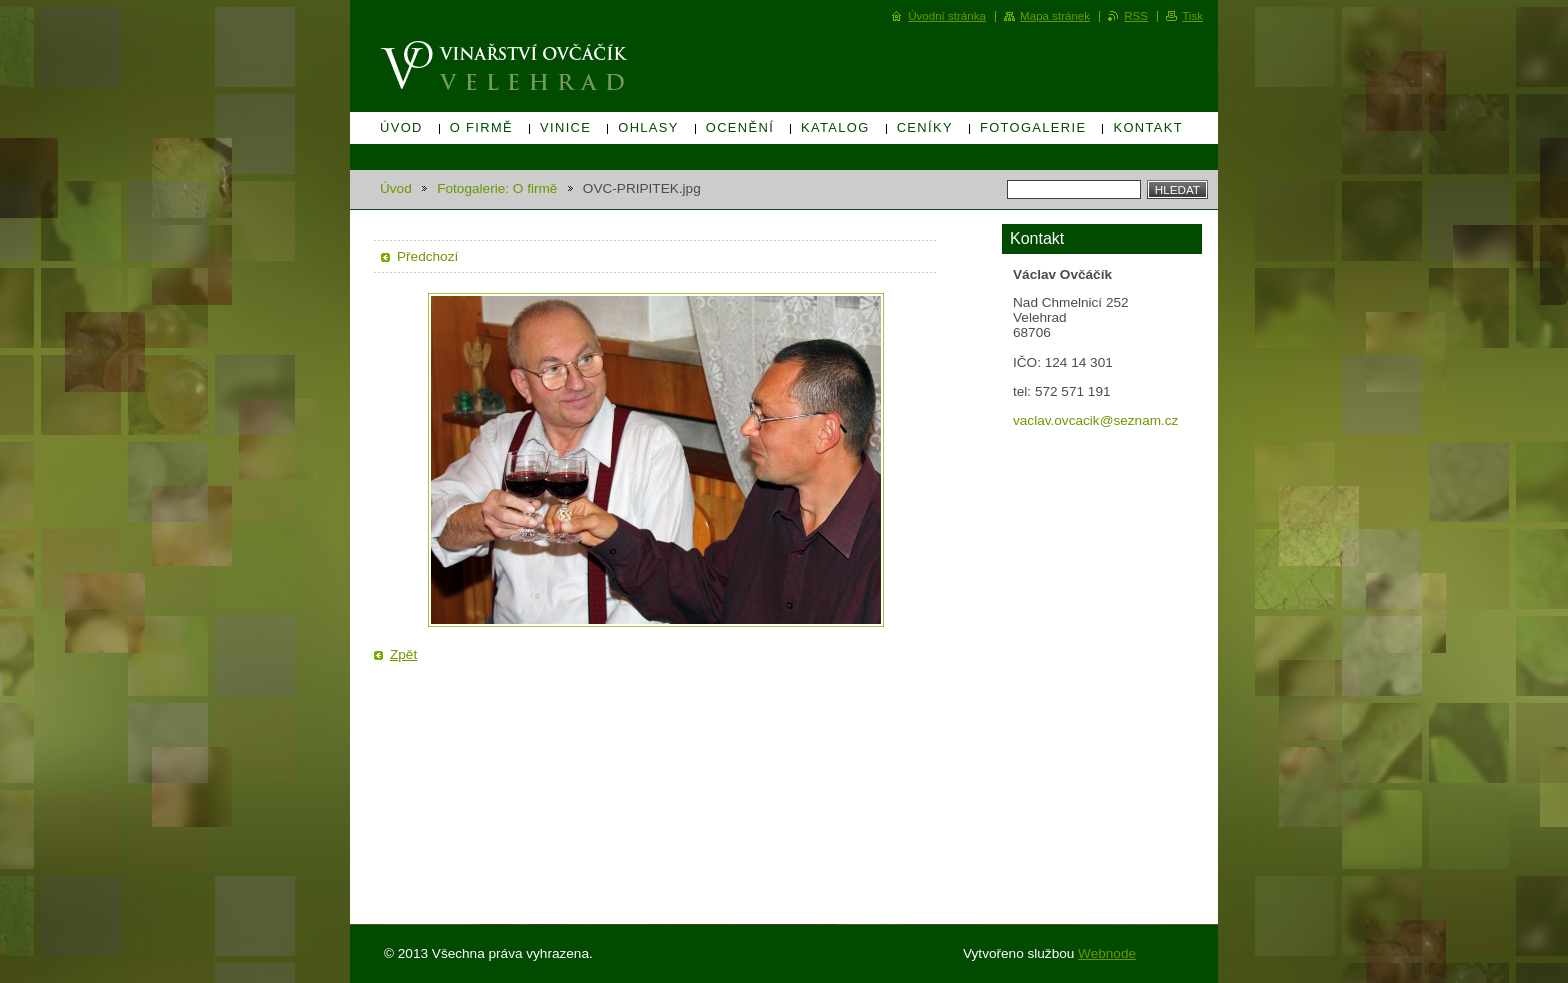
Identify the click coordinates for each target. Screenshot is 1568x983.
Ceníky (925, 127)
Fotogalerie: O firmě (497, 188)
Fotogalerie (1033, 127)
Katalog (835, 127)
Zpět (403, 654)
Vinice (565, 127)
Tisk (1192, 16)
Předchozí (427, 256)
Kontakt (1148, 127)
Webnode (1107, 953)
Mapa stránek (1055, 16)
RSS (1136, 16)
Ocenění (740, 127)
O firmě (481, 127)
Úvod (401, 127)
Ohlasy (648, 127)
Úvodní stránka (947, 16)
